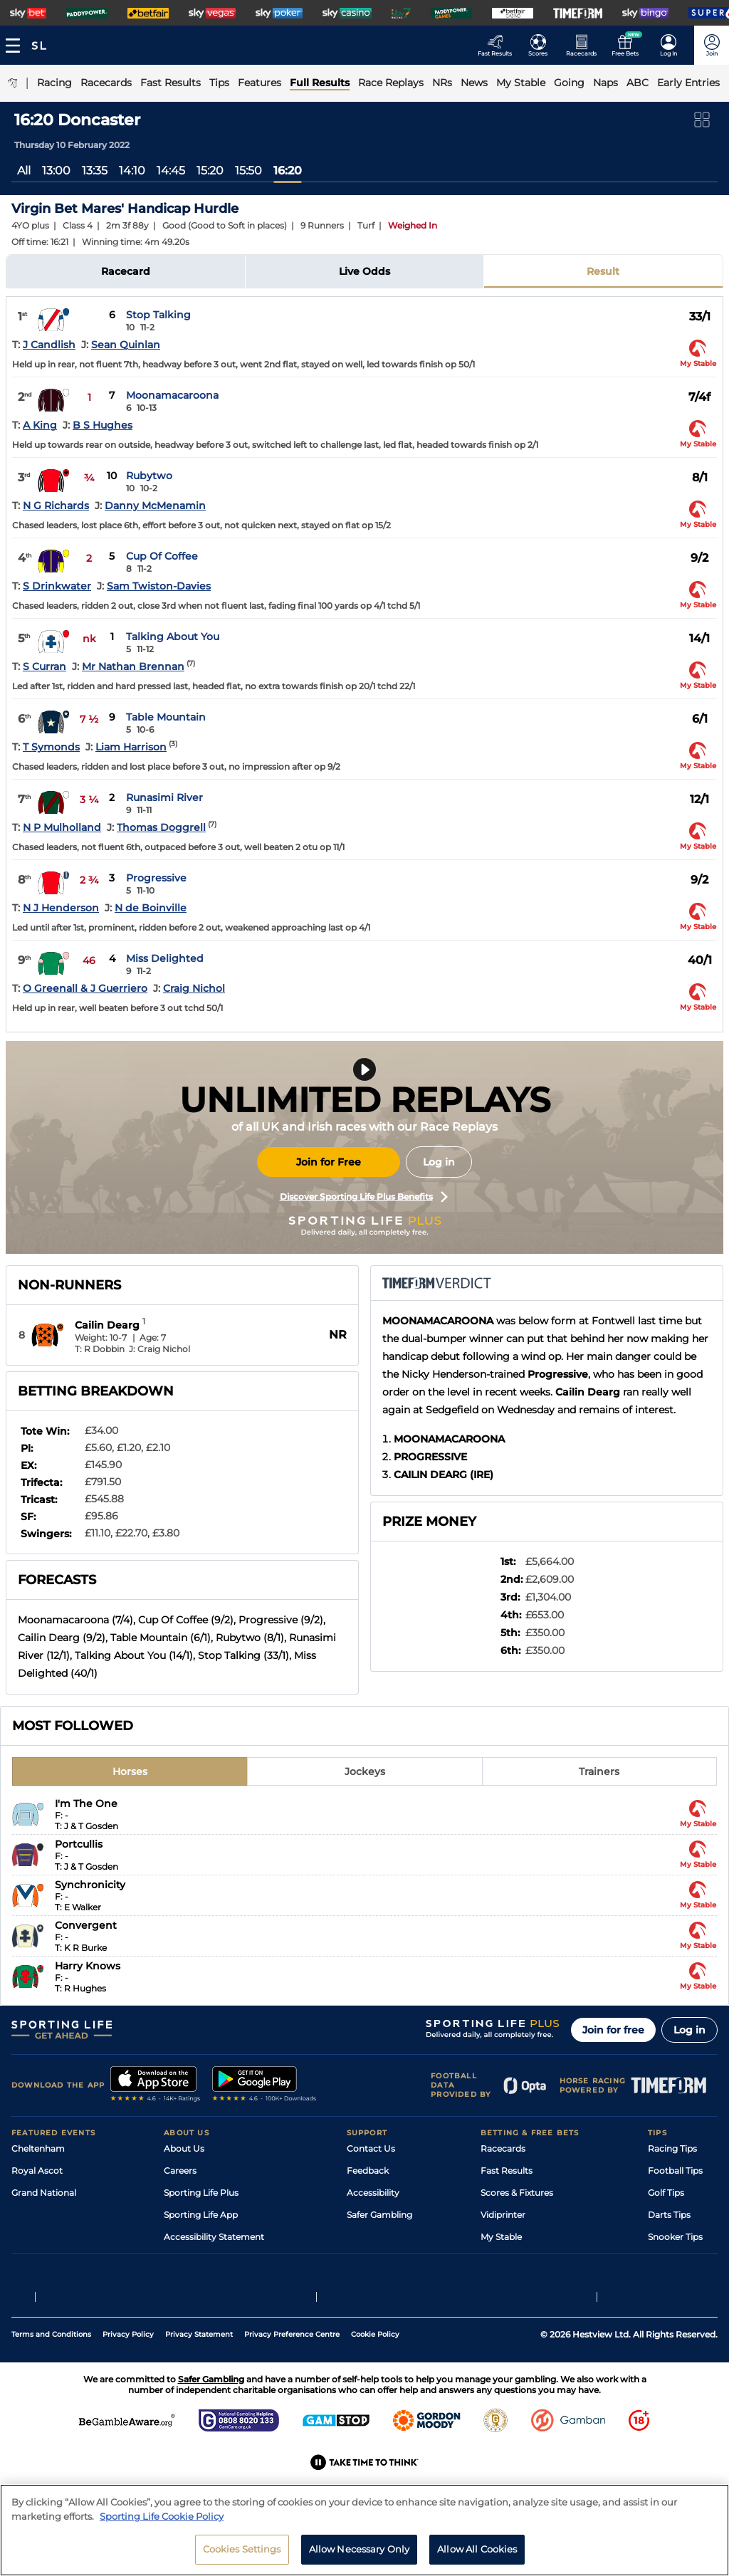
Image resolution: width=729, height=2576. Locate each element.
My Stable (501, 2236)
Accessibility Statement (214, 2236)
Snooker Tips (675, 2236)
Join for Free (328, 1162)
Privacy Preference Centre (292, 2384)
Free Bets (501, 2258)
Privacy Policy (128, 2384)
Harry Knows (87, 1965)
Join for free (613, 2029)
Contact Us (371, 2148)
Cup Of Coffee (162, 556)
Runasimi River (164, 797)
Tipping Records (683, 2258)
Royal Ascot (37, 2170)
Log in (439, 1162)
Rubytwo (149, 475)
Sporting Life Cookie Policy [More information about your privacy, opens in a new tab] (162, 2568)
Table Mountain (166, 717)
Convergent (86, 1925)
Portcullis (79, 1844)
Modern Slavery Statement (221, 2258)
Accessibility (373, 2192)
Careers (180, 2170)
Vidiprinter (503, 2214)
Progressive (156, 877)
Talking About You (172, 636)
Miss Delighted (165, 958)
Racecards (503, 2148)
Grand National (43, 2192)
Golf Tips (666, 2192)
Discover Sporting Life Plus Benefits (364, 1197)
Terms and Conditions (51, 2384)
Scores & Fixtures (517, 2192)
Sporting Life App (201, 2214)
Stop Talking (158, 314)
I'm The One (86, 1803)
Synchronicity (90, 1884)
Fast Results (507, 2170)
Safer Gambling (379, 2214)
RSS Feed (184, 2281)
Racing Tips (672, 2148)
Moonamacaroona (172, 395)
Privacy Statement (199, 2384)
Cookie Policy (375, 2384)
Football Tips (675, 2170)
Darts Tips (669, 2214)
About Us (184, 2148)
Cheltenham (38, 2148)
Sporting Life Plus (201, 2192)
